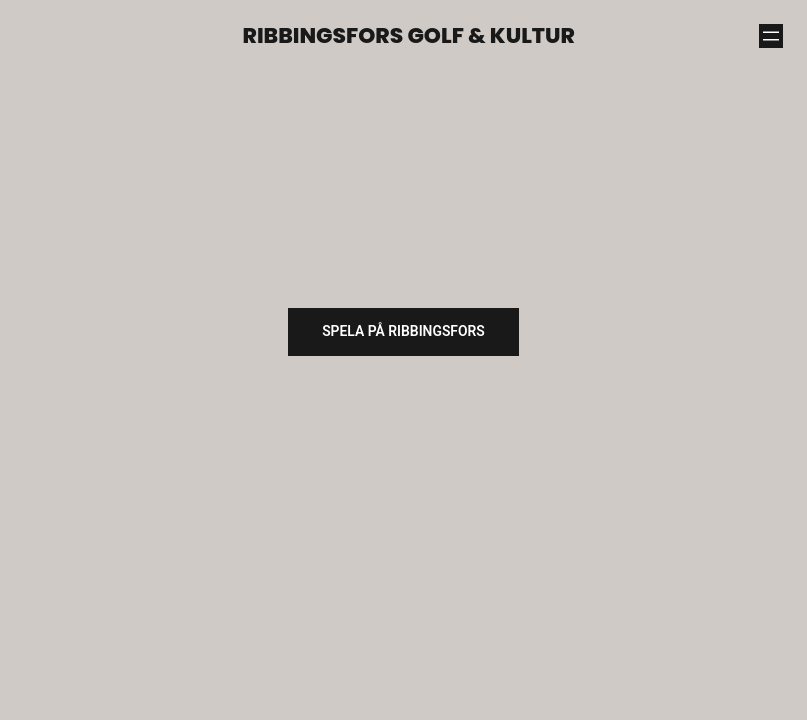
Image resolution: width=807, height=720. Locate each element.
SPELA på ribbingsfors (403, 331)
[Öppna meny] (771, 36)
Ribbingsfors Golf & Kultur (409, 35)
